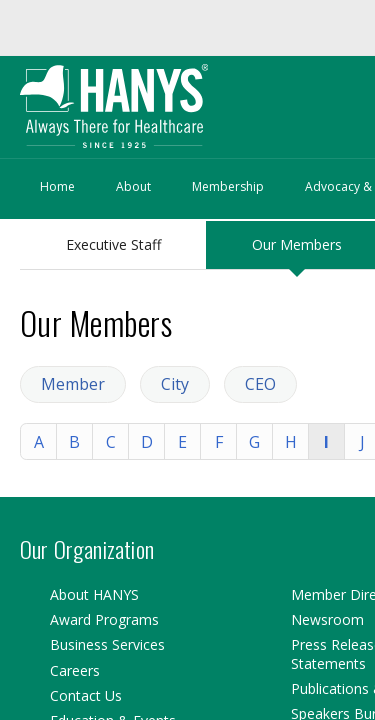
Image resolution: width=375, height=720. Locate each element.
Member (79, 340)
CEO (230, 340)
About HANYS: (68, 161)
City (163, 340)
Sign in (90, 82)
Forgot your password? (218, 82)
